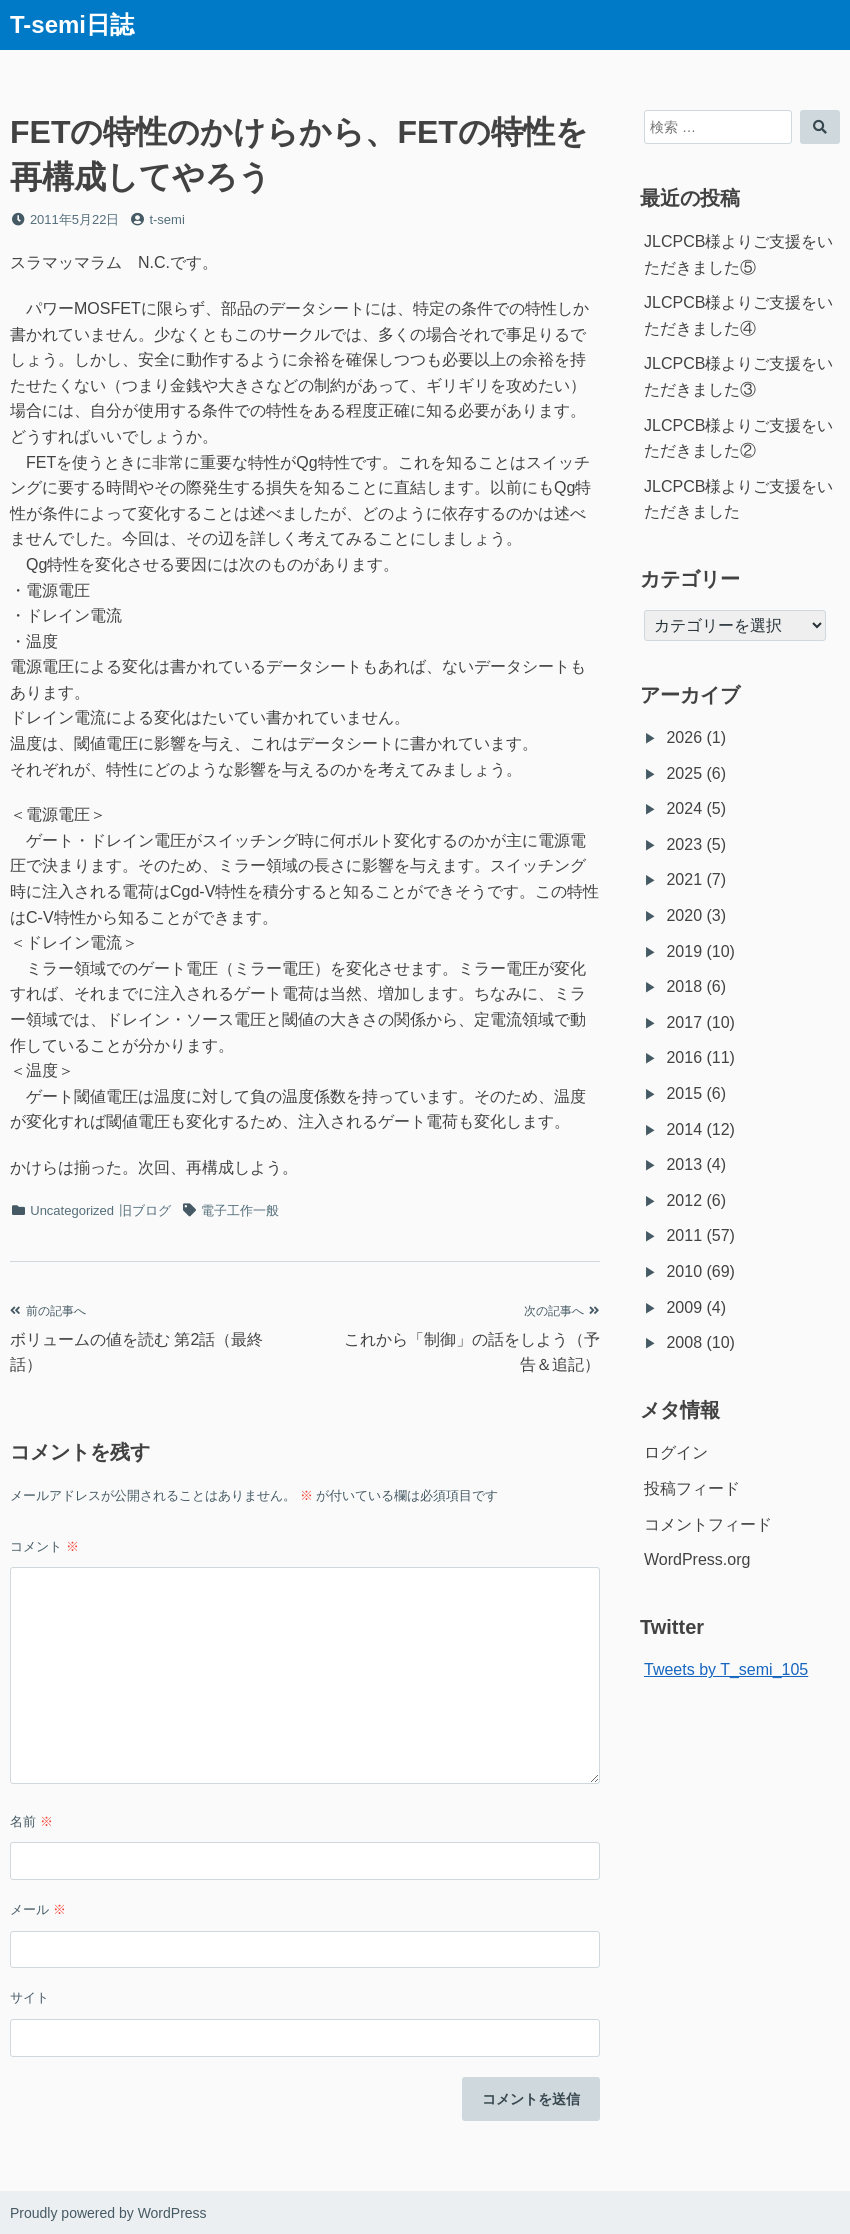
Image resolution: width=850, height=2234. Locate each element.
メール (38, 1909)
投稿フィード (692, 1488)
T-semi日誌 (72, 24)
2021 (684, 879)
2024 (684, 808)
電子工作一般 (240, 1210)
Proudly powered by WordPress (108, 2213)
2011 (684, 1235)
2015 (684, 1093)
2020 (684, 915)
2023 (684, 844)
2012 (684, 1200)
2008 (684, 1342)
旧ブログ (145, 1210)
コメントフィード (708, 1524)
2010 (684, 1271)
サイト (29, 1997)
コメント (44, 1546)
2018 (684, 986)
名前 (31, 1821)
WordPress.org (697, 1559)
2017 (684, 1022)
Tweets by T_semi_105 (726, 1669)
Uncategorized (72, 1210)
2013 (684, 1164)
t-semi (166, 219)
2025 (684, 773)
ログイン (676, 1452)
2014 (684, 1129)
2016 (684, 1057)
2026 (684, 737)
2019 (684, 951)
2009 (684, 1307)
